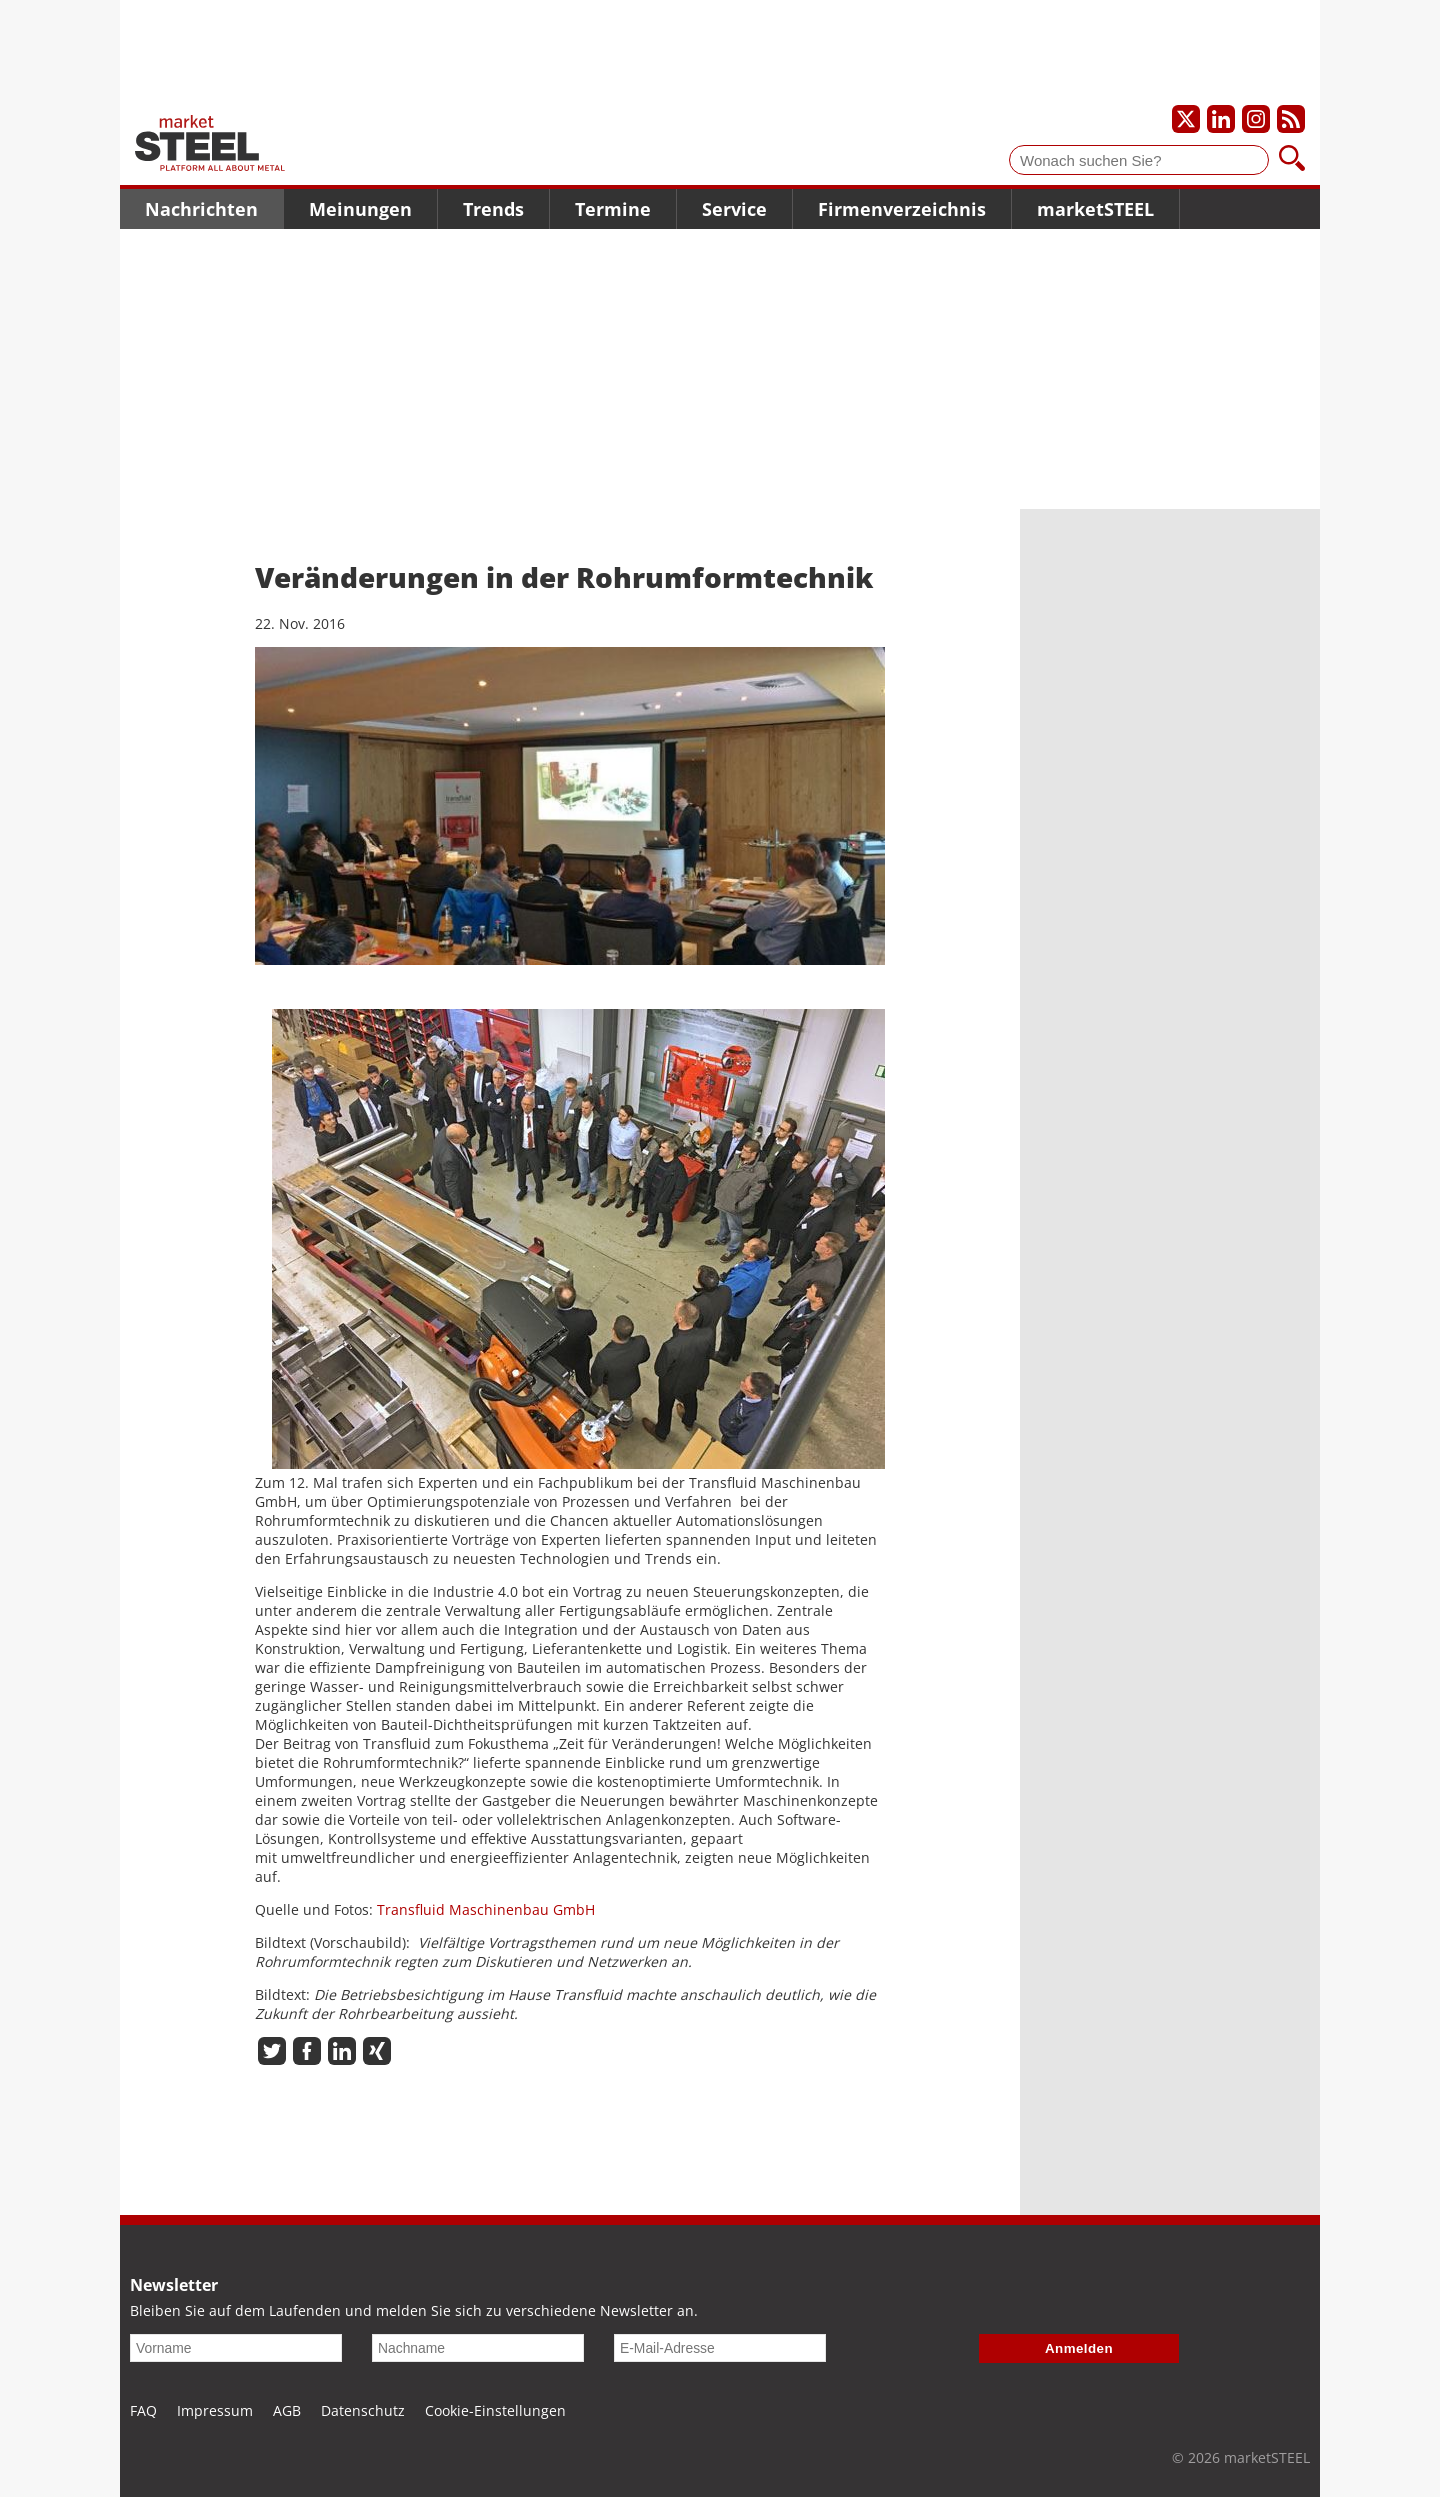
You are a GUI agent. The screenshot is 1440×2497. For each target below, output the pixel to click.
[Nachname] (478, 2348)
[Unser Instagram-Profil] (1256, 119)
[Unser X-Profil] (1186, 119)
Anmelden (1079, 2348)
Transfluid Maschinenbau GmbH (486, 1909)
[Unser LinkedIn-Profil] (1221, 119)
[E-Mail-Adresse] (720, 2348)
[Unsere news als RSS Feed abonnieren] (1291, 119)
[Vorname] (236, 2348)
